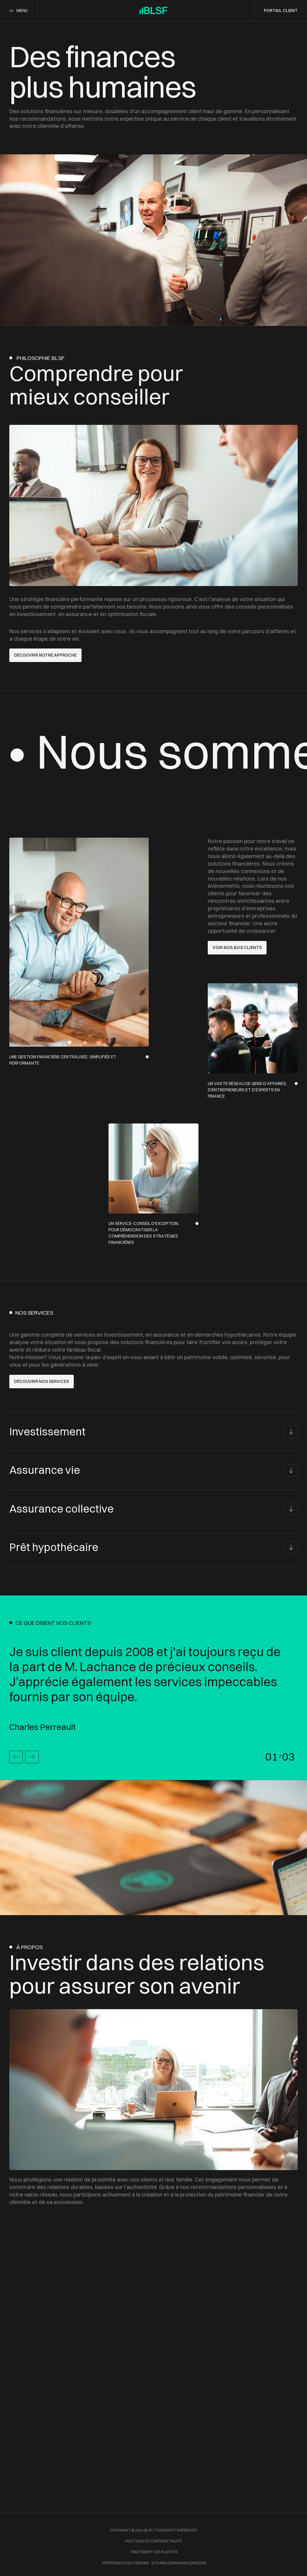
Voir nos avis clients (237, 947)
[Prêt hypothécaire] (153, 1547)
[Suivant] (32, 1757)
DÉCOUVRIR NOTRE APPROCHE (45, 655)
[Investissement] (153, 1431)
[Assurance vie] (153, 1470)
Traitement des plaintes (153, 2552)
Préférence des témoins (125, 2563)
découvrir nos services (41, 1381)
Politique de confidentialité (153, 2541)
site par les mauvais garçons (179, 2563)
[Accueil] (153, 10)
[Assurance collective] (153, 1508)
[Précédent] (16, 1757)
